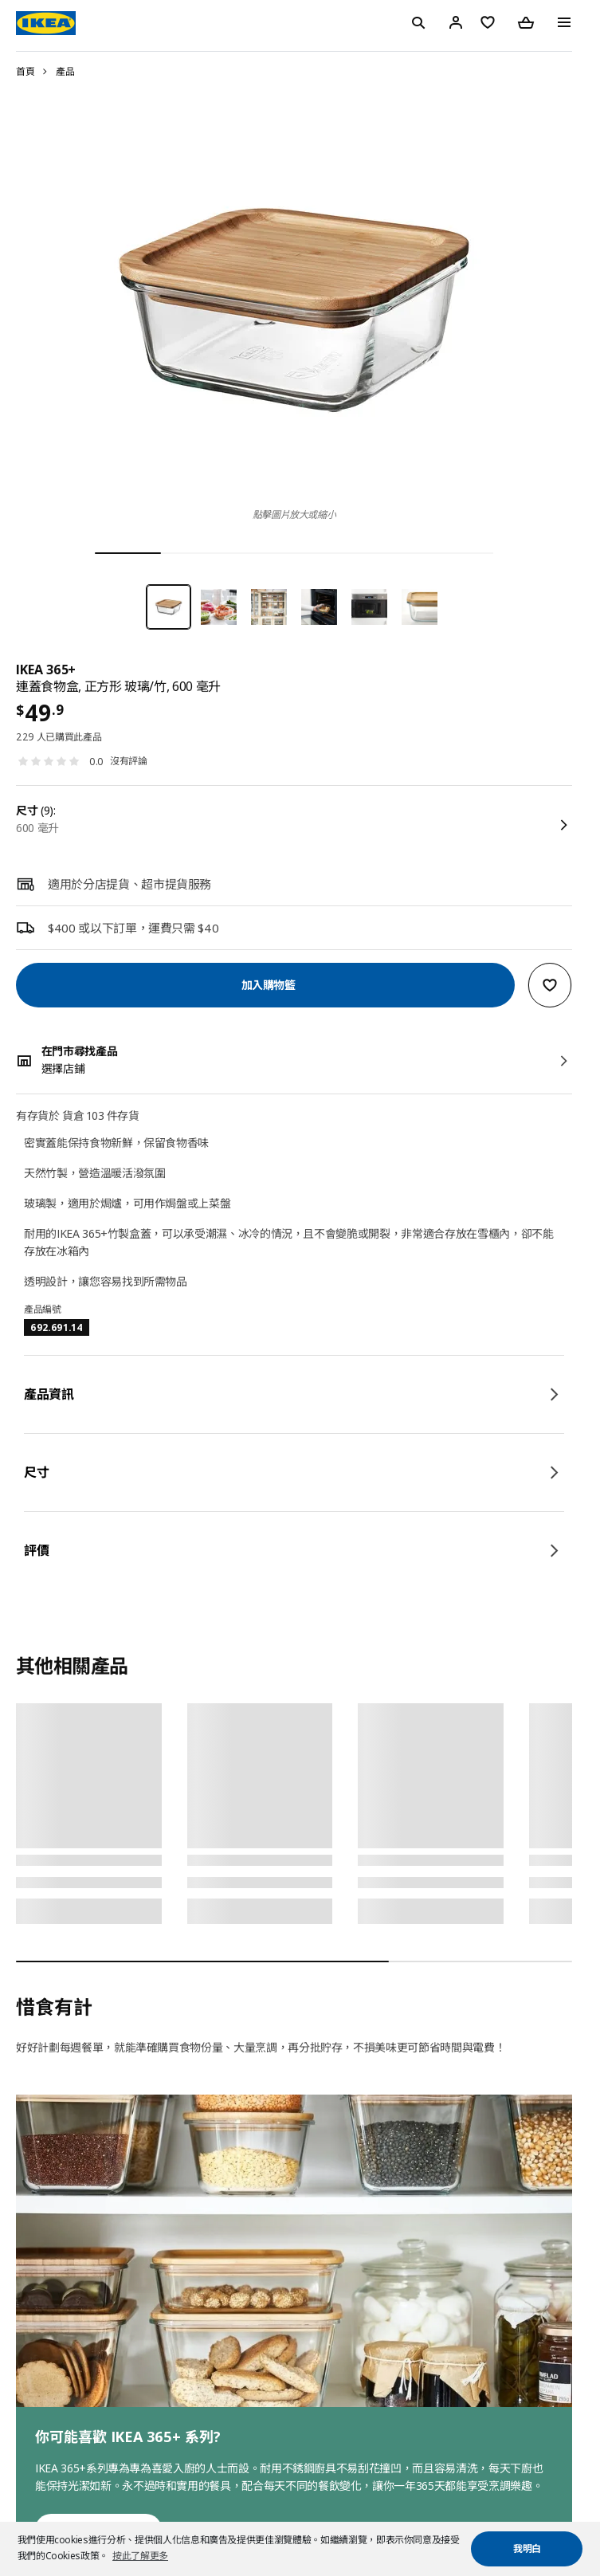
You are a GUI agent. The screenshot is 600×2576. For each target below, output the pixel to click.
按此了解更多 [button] (140, 2555)
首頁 (25, 71)
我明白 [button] (527, 2548)
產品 (65, 71)
